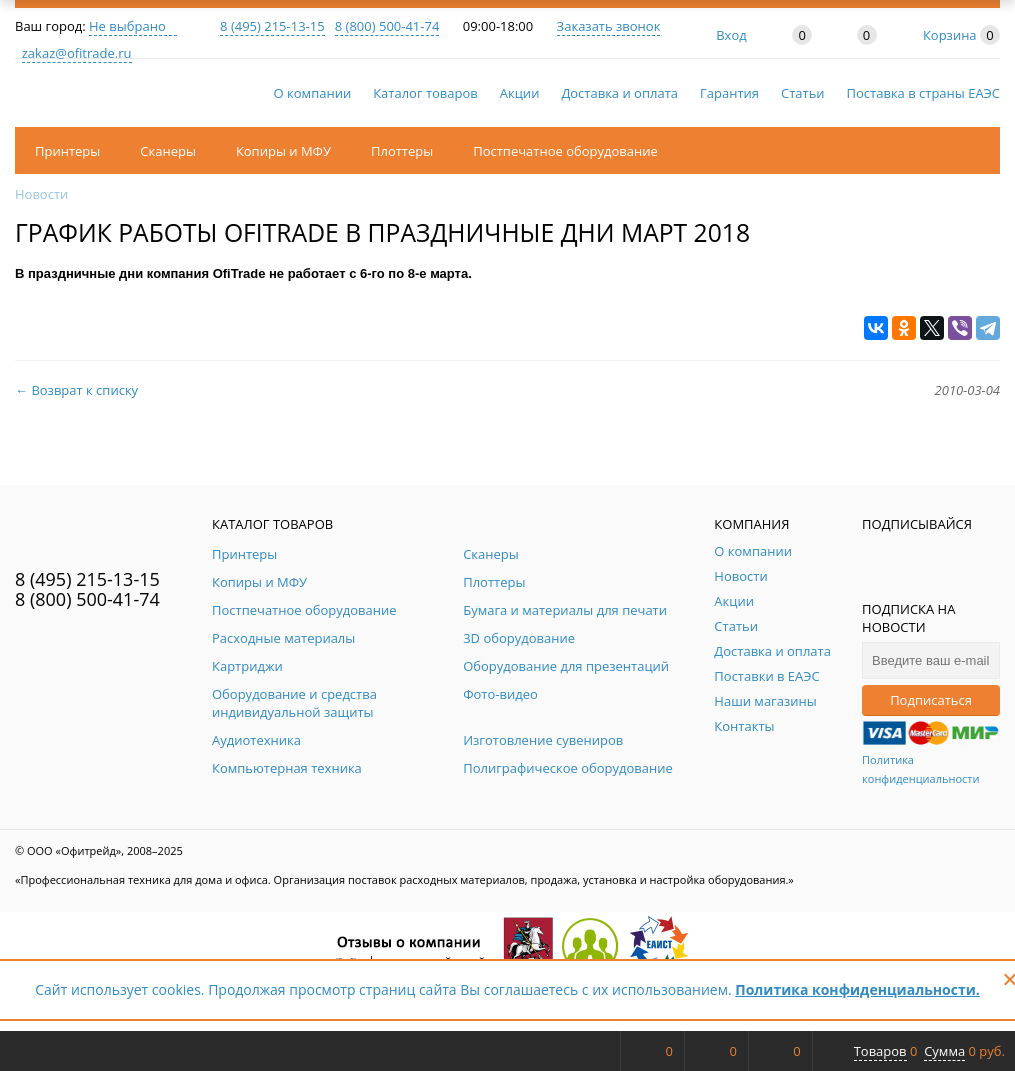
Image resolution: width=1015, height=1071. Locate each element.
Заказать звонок (609, 26)
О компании (313, 93)
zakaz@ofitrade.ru (77, 53)
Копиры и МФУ (283, 151)
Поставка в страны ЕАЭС (923, 93)
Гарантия (729, 93)
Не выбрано (133, 26)
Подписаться (931, 700)
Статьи (803, 93)
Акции (520, 93)
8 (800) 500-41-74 (387, 26)
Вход (731, 35)
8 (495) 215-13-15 (272, 26)
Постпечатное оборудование (565, 151)
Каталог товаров (425, 93)
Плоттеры (402, 151)
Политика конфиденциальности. (857, 989)
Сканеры (168, 151)
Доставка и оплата (619, 93)
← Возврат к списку (76, 390)
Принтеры (67, 151)
